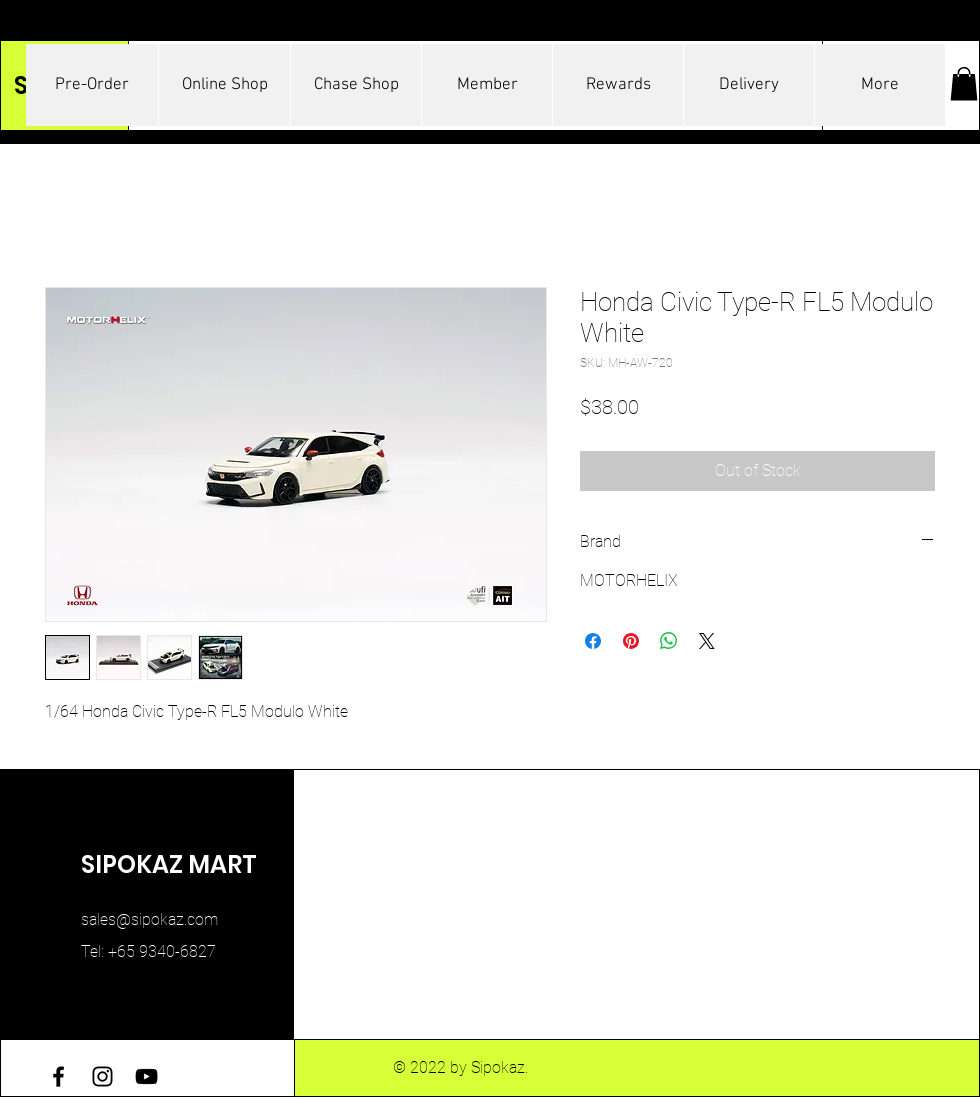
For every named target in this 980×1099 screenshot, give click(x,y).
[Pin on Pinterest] (631, 641)
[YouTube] (146, 1076)
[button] (964, 83)
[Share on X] (707, 641)
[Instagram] (102, 1076)
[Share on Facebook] (593, 641)
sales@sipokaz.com (149, 919)
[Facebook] (58, 1076)
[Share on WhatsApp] (669, 641)
